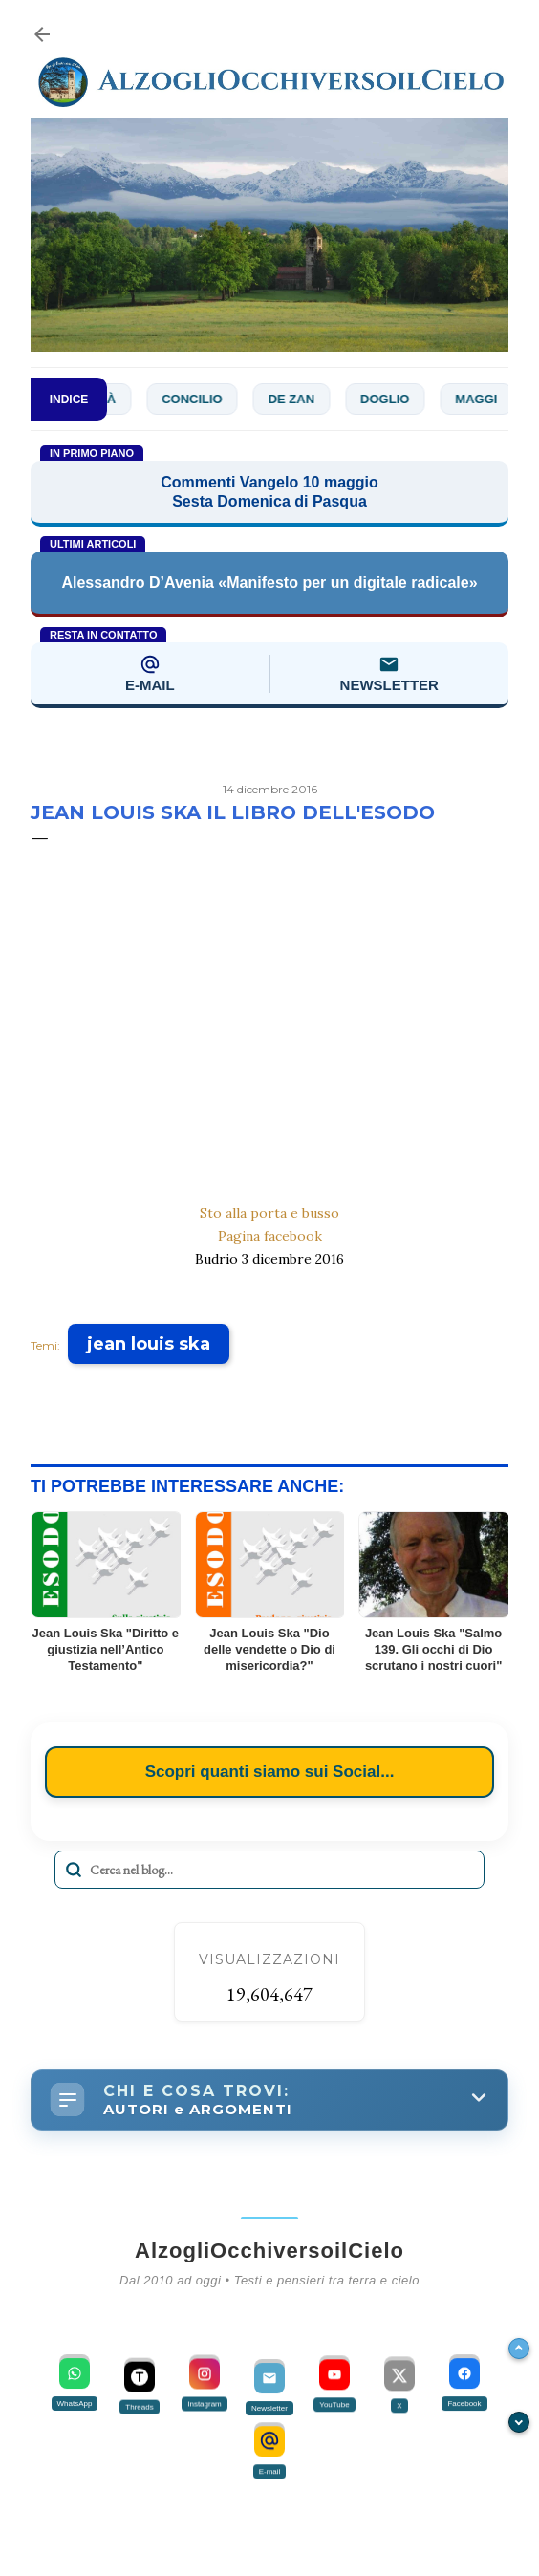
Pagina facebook (270, 1236)
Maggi (485, 399)
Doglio (393, 399)
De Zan (299, 399)
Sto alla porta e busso (269, 1213)
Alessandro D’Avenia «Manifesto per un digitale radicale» (269, 582)
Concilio (200, 399)
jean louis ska (148, 1343)
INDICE (69, 399)
